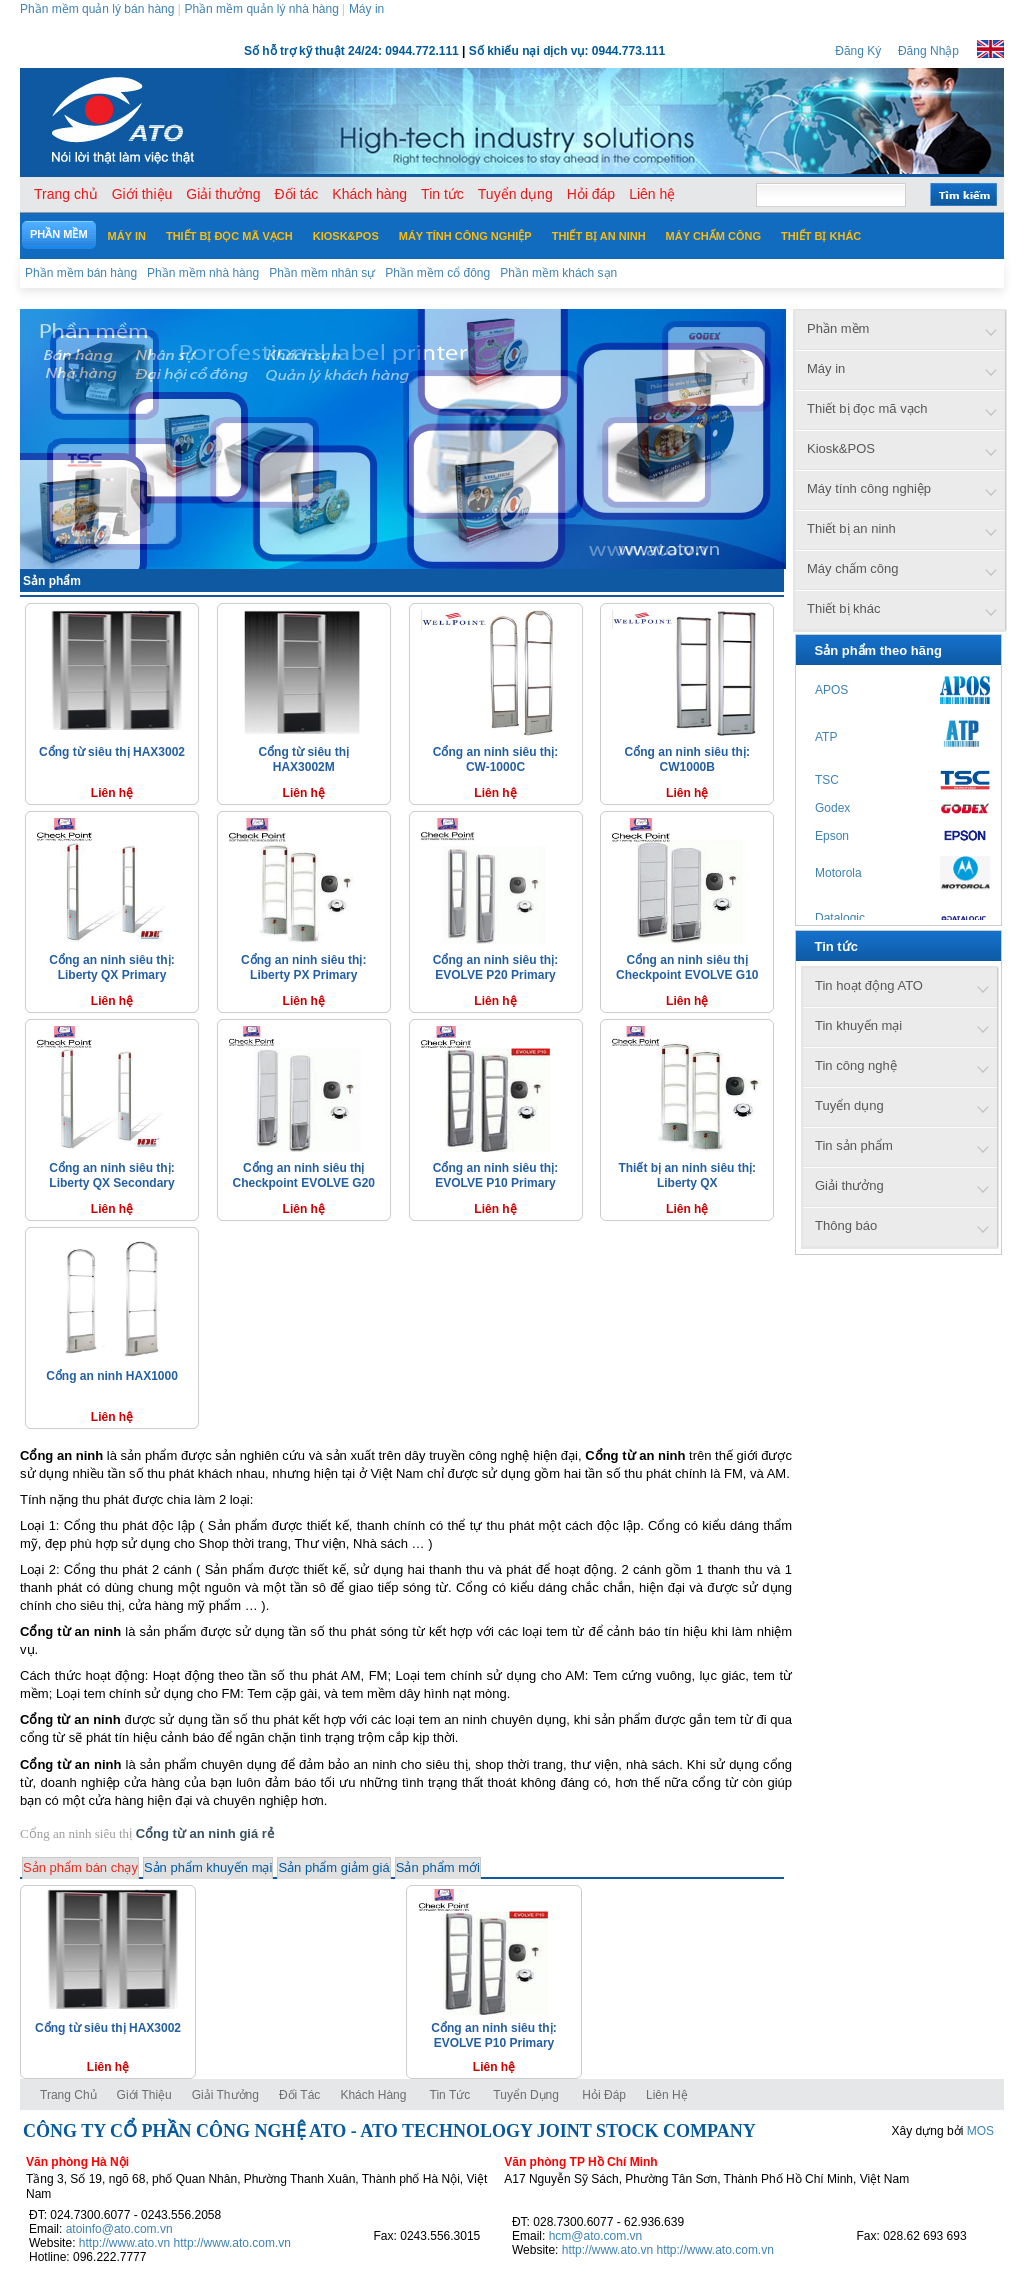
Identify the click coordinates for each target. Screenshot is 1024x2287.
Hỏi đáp (604, 2095)
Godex (832, 808)
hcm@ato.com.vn (596, 2236)
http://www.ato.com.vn (232, 2243)
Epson (832, 836)
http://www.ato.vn (124, 2243)
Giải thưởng (225, 2095)
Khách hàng (374, 2095)
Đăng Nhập (928, 51)
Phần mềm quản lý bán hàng (97, 9)
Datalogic (840, 918)
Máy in (366, 9)
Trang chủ (68, 2095)
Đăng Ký (858, 51)
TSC (827, 780)
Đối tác (299, 2095)
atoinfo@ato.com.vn (119, 2229)
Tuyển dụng (526, 2095)
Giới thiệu (144, 2095)
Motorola (838, 873)
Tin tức (450, 2095)
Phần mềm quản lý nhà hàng (261, 9)
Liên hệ (667, 2095)
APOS (831, 690)
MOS (980, 2131)
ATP (826, 737)
